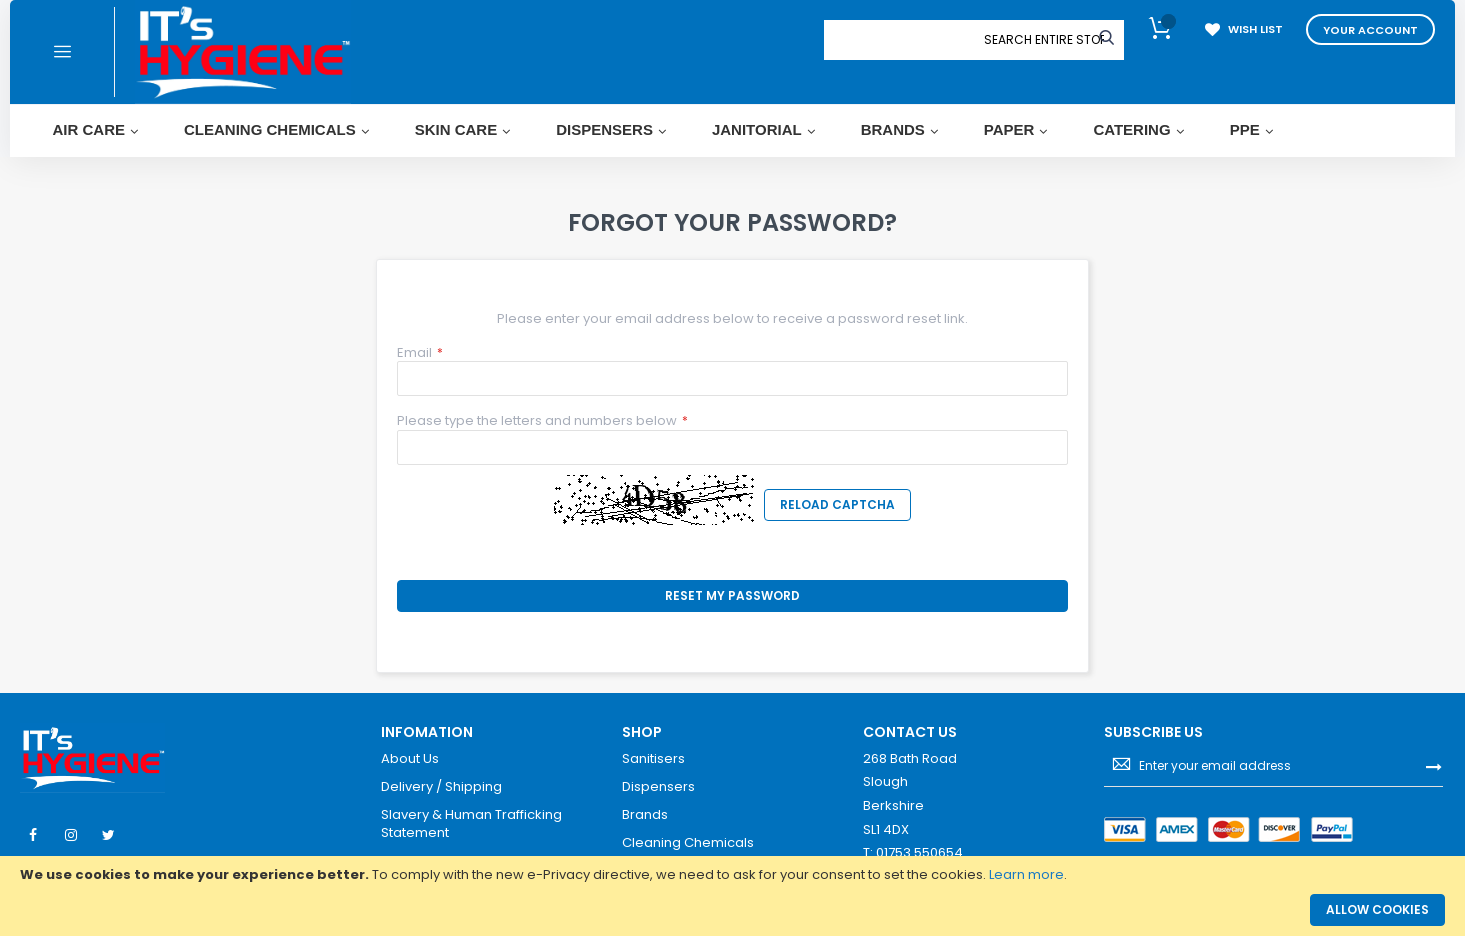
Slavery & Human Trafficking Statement (471, 823)
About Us (410, 759)
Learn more (1026, 874)
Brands (645, 815)
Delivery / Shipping (441, 787)
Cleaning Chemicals (688, 843)
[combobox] (1044, 40)
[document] (732, 875)
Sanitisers (653, 759)
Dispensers (658, 787)
